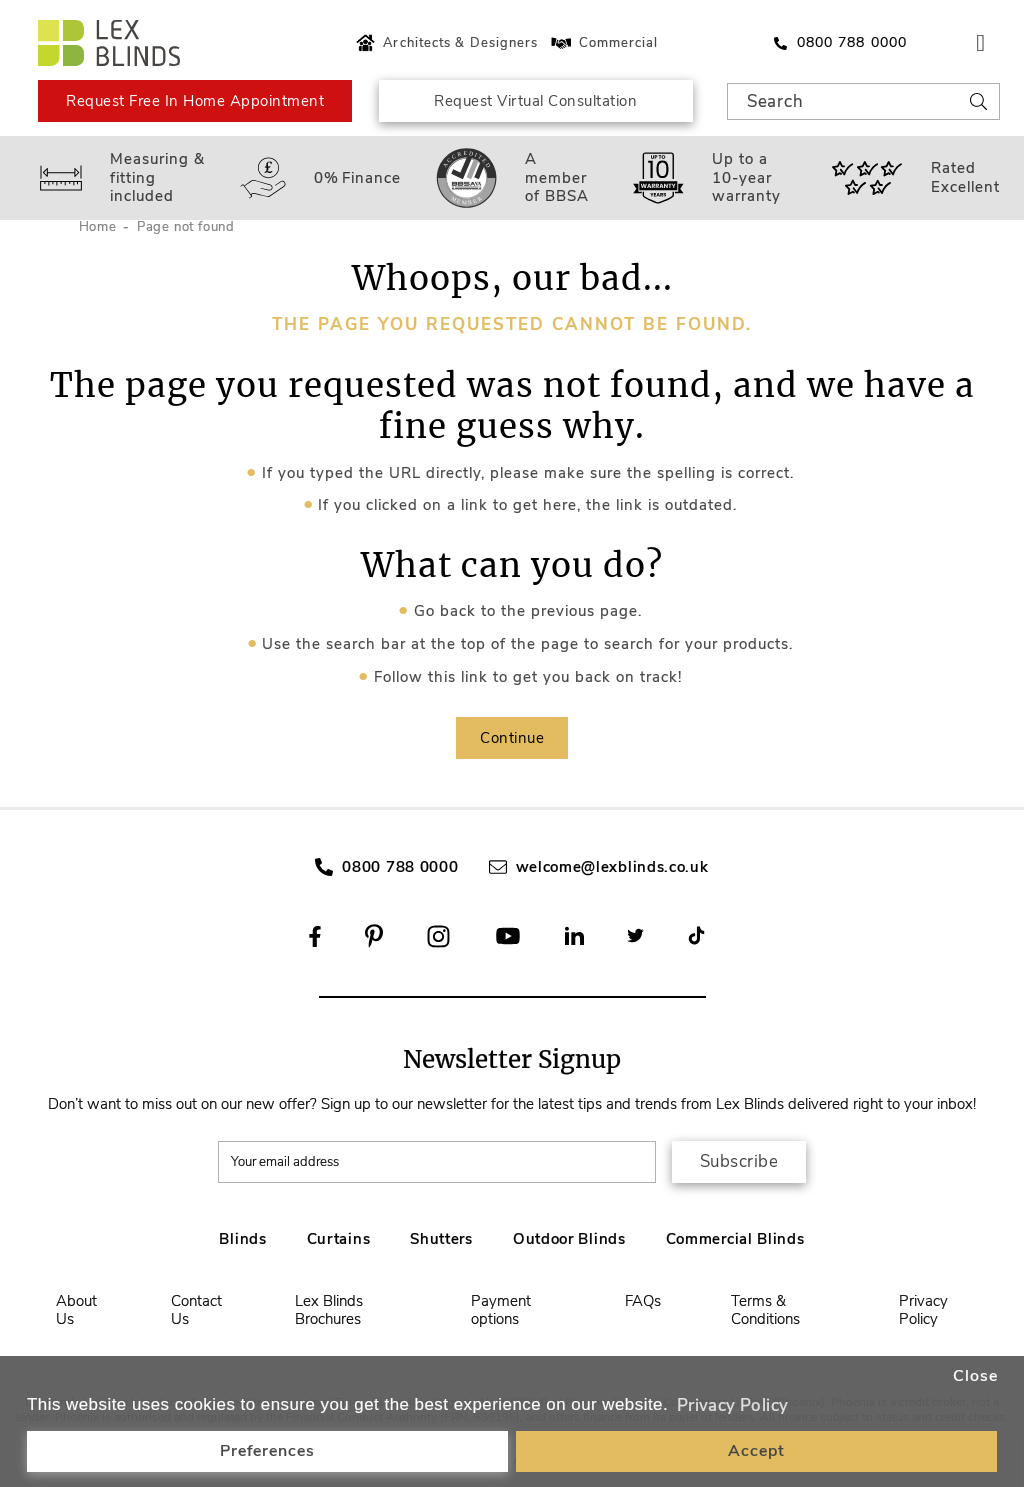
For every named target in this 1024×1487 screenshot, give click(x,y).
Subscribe (739, 1161)
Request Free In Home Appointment (195, 101)
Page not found (186, 227)
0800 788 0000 (400, 867)
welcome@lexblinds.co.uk (612, 867)
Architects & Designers (444, 43)
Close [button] (975, 1376)
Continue (512, 738)
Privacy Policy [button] (733, 1405)
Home (98, 227)
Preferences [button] (267, 1451)
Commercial (603, 43)
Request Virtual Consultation (535, 101)
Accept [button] (756, 1451)
